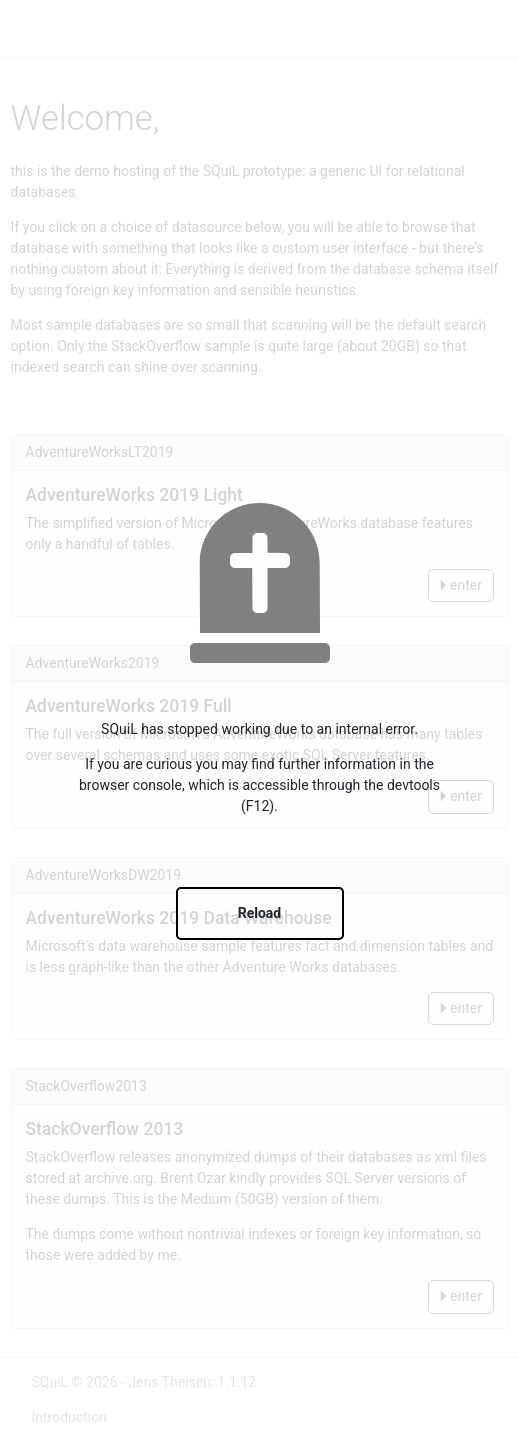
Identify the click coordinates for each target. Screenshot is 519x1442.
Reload (260, 913)
